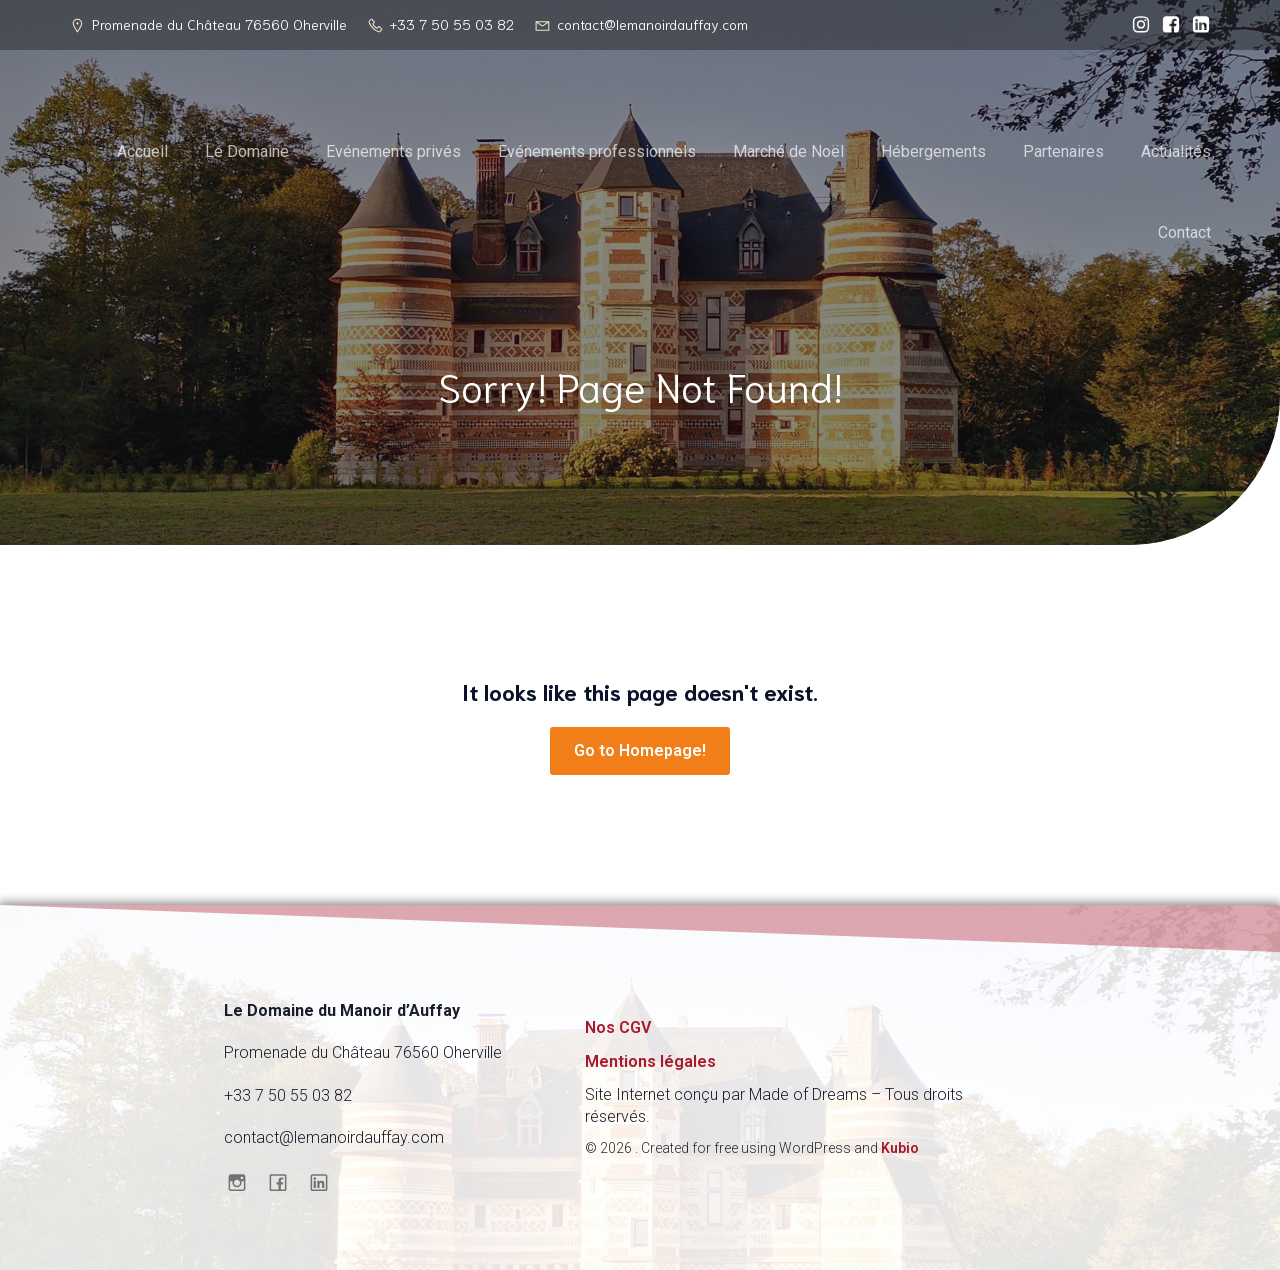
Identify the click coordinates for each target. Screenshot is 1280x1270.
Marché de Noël (788, 151)
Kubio (900, 1148)
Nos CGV (618, 1027)
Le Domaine (247, 151)
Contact (1184, 232)
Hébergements (933, 151)
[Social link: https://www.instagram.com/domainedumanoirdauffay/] (1136, 25)
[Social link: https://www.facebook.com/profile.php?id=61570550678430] (1166, 25)
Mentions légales (650, 1061)
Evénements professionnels (597, 151)
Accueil (142, 151)
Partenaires (1063, 151)
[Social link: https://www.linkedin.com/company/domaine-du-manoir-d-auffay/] (1196, 25)
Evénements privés (393, 151)
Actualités (1176, 151)
